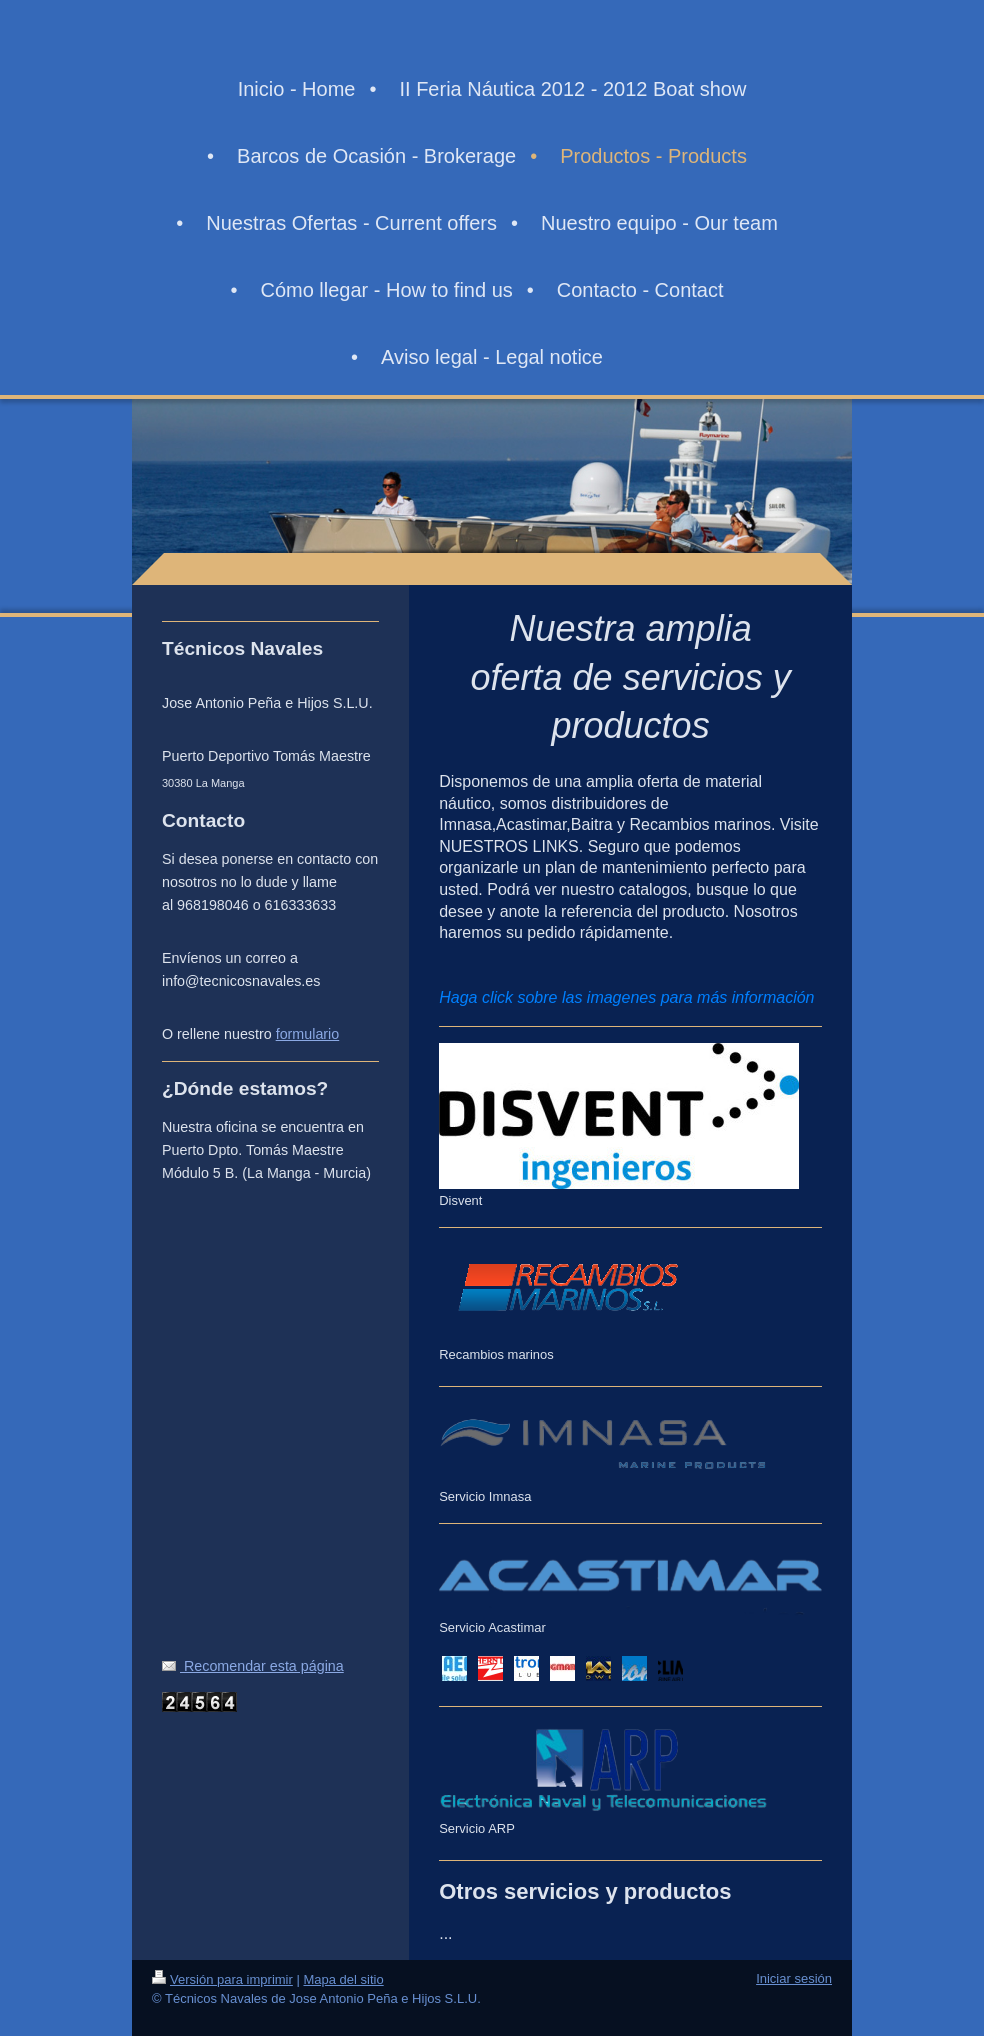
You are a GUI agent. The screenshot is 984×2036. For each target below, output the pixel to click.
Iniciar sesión (794, 1978)
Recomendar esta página (253, 1666)
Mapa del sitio (343, 1979)
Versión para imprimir (222, 1979)
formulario (308, 1034)
